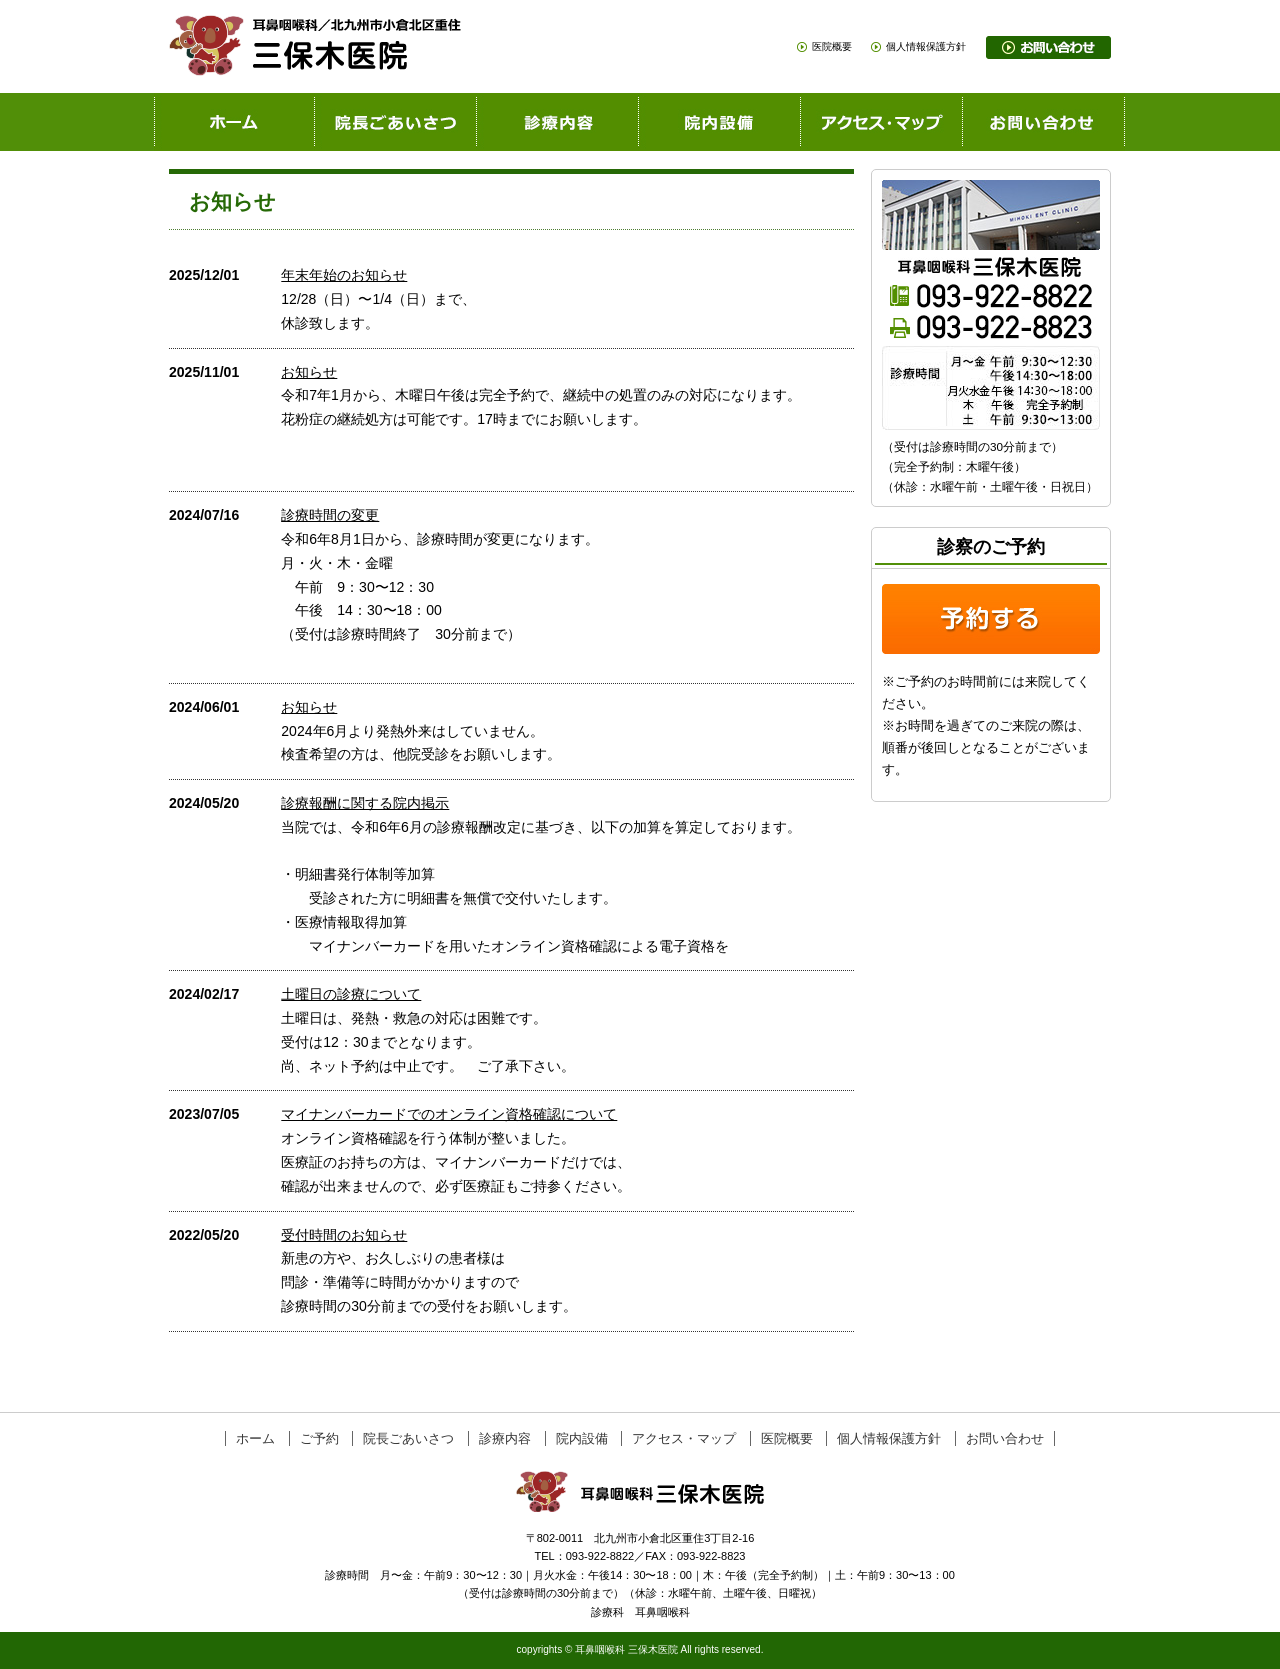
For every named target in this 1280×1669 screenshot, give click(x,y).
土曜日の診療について (351, 994)
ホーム (255, 1438)
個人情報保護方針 (926, 46)
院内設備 (582, 1438)
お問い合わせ (1005, 1438)
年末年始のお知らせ (344, 275)
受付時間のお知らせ (344, 1235)
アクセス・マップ (684, 1438)
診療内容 (505, 1438)
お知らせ (309, 372)
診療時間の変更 (330, 515)
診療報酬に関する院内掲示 (365, 803)
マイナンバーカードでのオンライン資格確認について (449, 1114)
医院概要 (832, 46)
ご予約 (319, 1438)
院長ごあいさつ (408, 1438)
